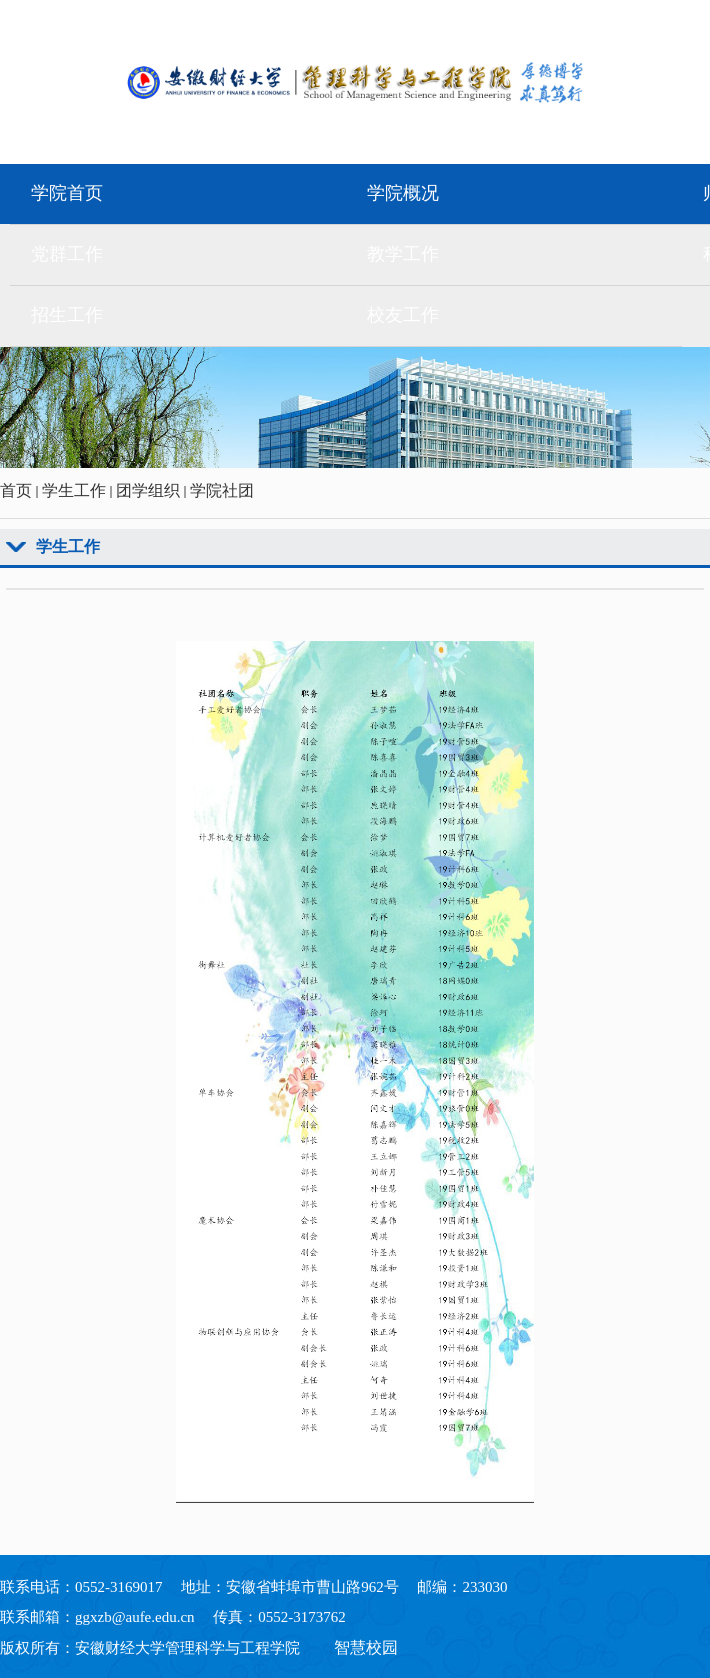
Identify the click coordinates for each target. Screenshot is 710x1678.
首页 (16, 490)
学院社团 (222, 490)
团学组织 (148, 490)
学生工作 (74, 490)
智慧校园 (366, 1647)
